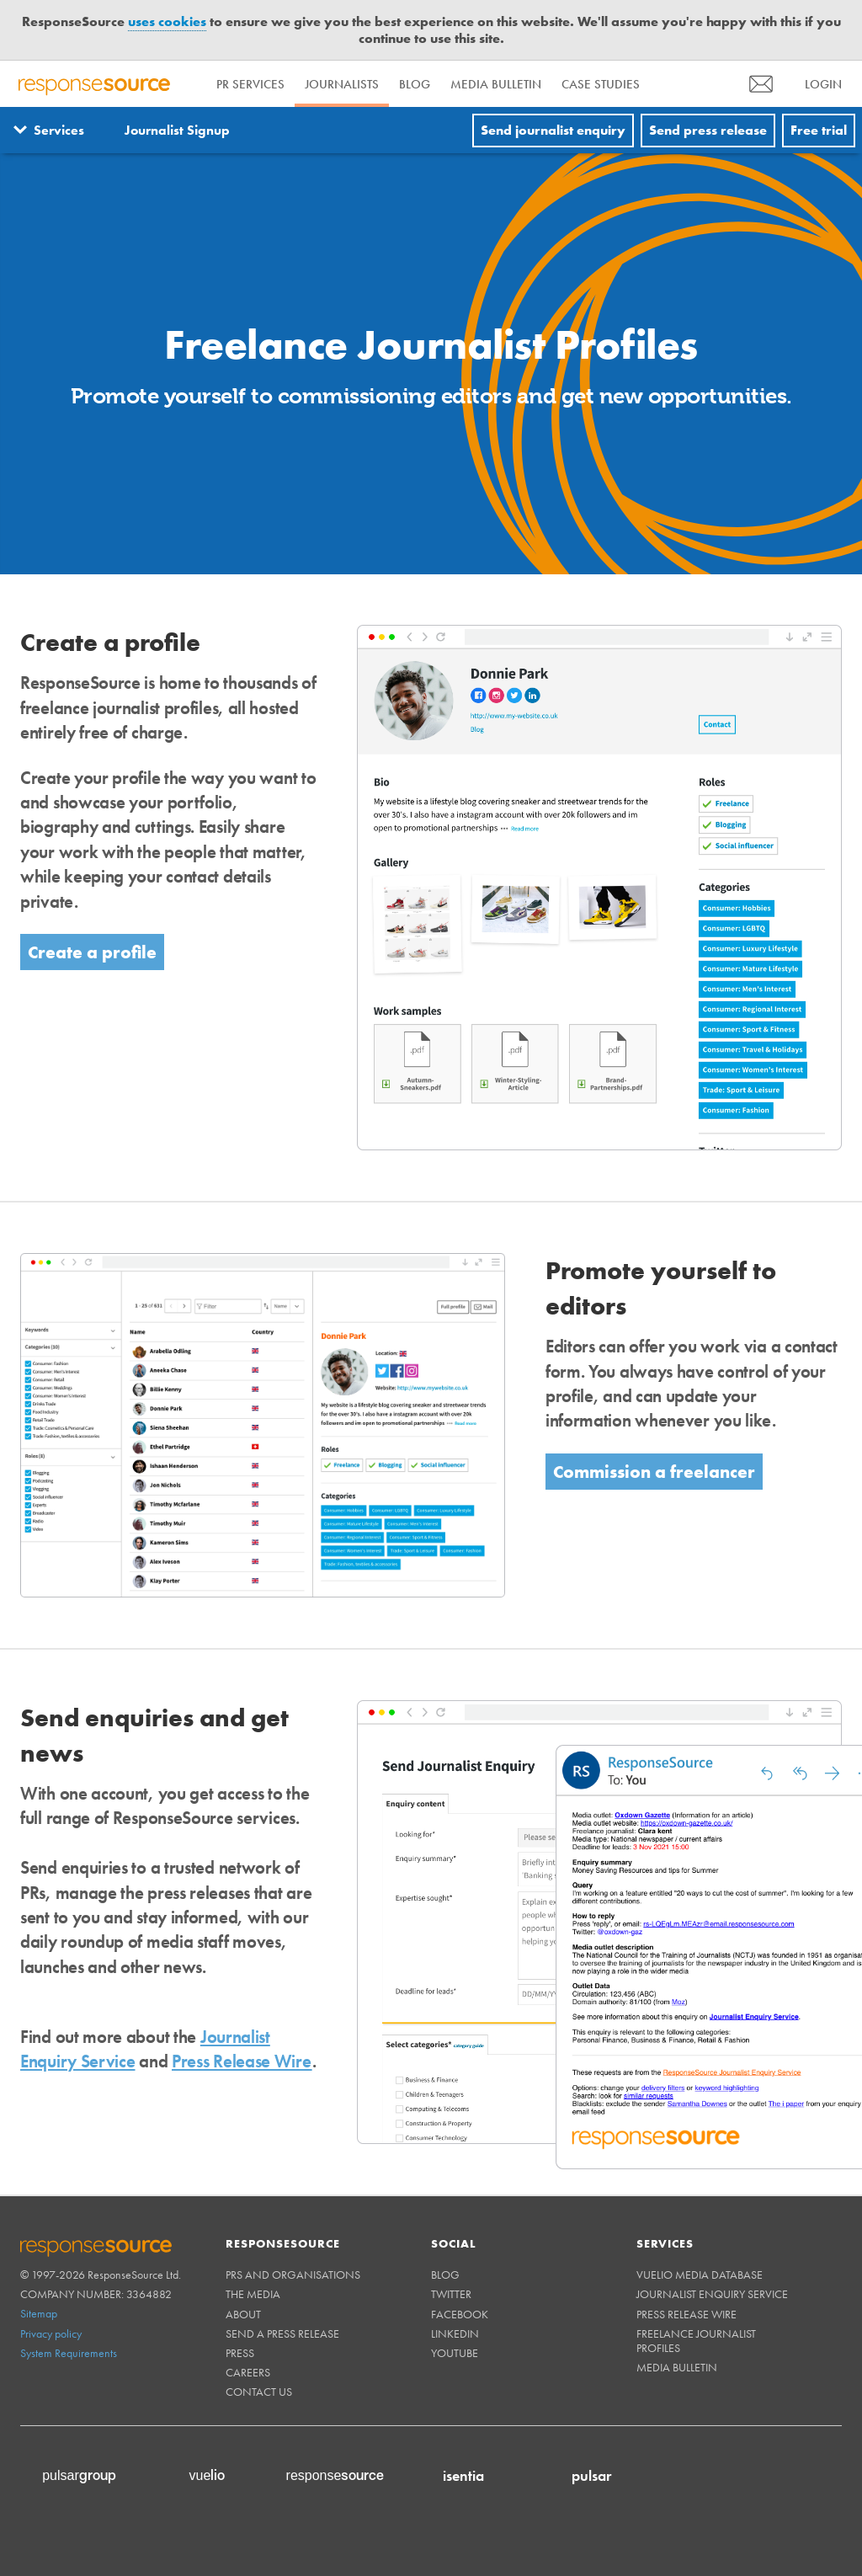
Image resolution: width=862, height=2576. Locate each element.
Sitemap (38, 2313)
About (243, 2314)
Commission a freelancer (654, 1471)
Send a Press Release (282, 2333)
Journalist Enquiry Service (712, 2293)
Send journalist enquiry (553, 130)
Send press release (708, 130)
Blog (414, 84)
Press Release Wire (242, 2061)
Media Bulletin (495, 84)
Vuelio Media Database (699, 2274)
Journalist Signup (177, 130)
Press (240, 2352)
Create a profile (92, 952)
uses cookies (167, 21)
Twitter (451, 2293)
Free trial (818, 130)
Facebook (459, 2314)
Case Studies (600, 84)
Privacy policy (51, 2333)
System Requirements (68, 2352)
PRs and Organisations (293, 2274)
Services (59, 130)
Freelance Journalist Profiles (696, 2340)
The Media (253, 2293)
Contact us (259, 2391)
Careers (248, 2372)
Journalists (342, 84)
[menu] (761, 84)
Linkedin (455, 2333)
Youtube (454, 2352)
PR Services (250, 84)
